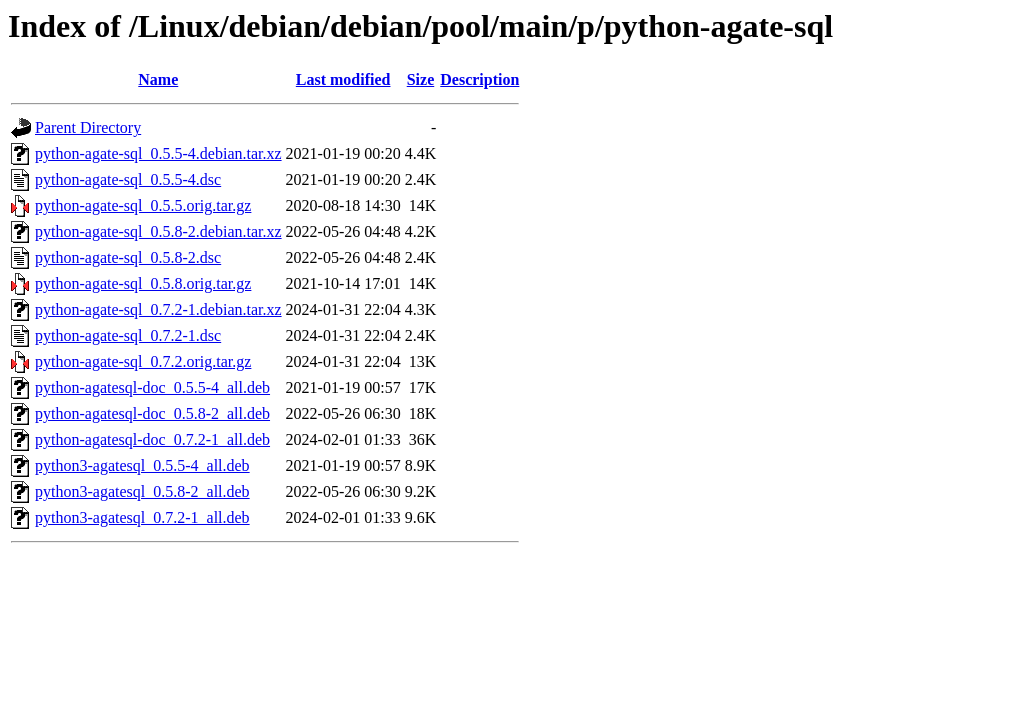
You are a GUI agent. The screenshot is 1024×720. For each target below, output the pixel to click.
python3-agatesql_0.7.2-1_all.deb (142, 517)
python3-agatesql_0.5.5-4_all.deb (142, 465)
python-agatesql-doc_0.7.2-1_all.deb (152, 439)
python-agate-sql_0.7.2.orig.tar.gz (143, 361)
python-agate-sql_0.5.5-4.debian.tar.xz (158, 153)
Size (421, 79)
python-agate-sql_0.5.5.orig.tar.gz (143, 205)
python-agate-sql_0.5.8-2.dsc (128, 257)
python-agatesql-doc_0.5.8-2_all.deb (152, 413)
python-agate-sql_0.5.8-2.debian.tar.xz (158, 231)
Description (479, 79)
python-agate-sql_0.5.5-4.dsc (128, 179)
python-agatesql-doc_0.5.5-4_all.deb (152, 387)
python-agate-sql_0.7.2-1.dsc (128, 335)
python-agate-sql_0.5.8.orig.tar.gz (143, 283)
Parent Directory (88, 127)
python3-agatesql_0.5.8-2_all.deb (142, 491)
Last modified (343, 79)
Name (158, 79)
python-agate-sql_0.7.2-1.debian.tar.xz (158, 309)
